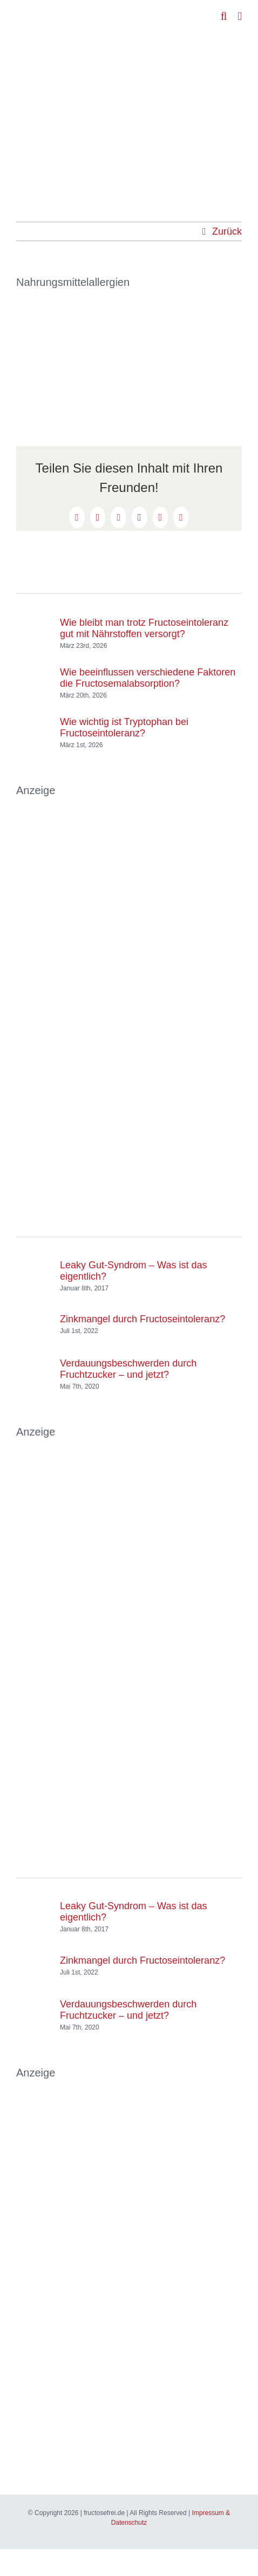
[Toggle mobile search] (224, 16)
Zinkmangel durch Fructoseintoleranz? (142, 1319)
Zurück (227, 231)
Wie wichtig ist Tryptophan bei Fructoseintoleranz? (124, 727)
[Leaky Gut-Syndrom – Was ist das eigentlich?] (34, 1273)
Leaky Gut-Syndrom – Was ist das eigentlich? (133, 1271)
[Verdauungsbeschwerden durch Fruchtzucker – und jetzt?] (34, 1363)
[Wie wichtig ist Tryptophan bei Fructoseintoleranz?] (34, 722)
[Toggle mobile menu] (239, 16)
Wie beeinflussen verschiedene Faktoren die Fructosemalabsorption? (147, 678)
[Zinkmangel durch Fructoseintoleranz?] (34, 1314)
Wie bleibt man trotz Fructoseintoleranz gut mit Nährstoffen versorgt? (144, 628)
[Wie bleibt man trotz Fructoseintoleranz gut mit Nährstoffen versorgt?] (34, 623)
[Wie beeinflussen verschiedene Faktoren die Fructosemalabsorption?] (34, 672)
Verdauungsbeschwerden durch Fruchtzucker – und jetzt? (128, 1369)
